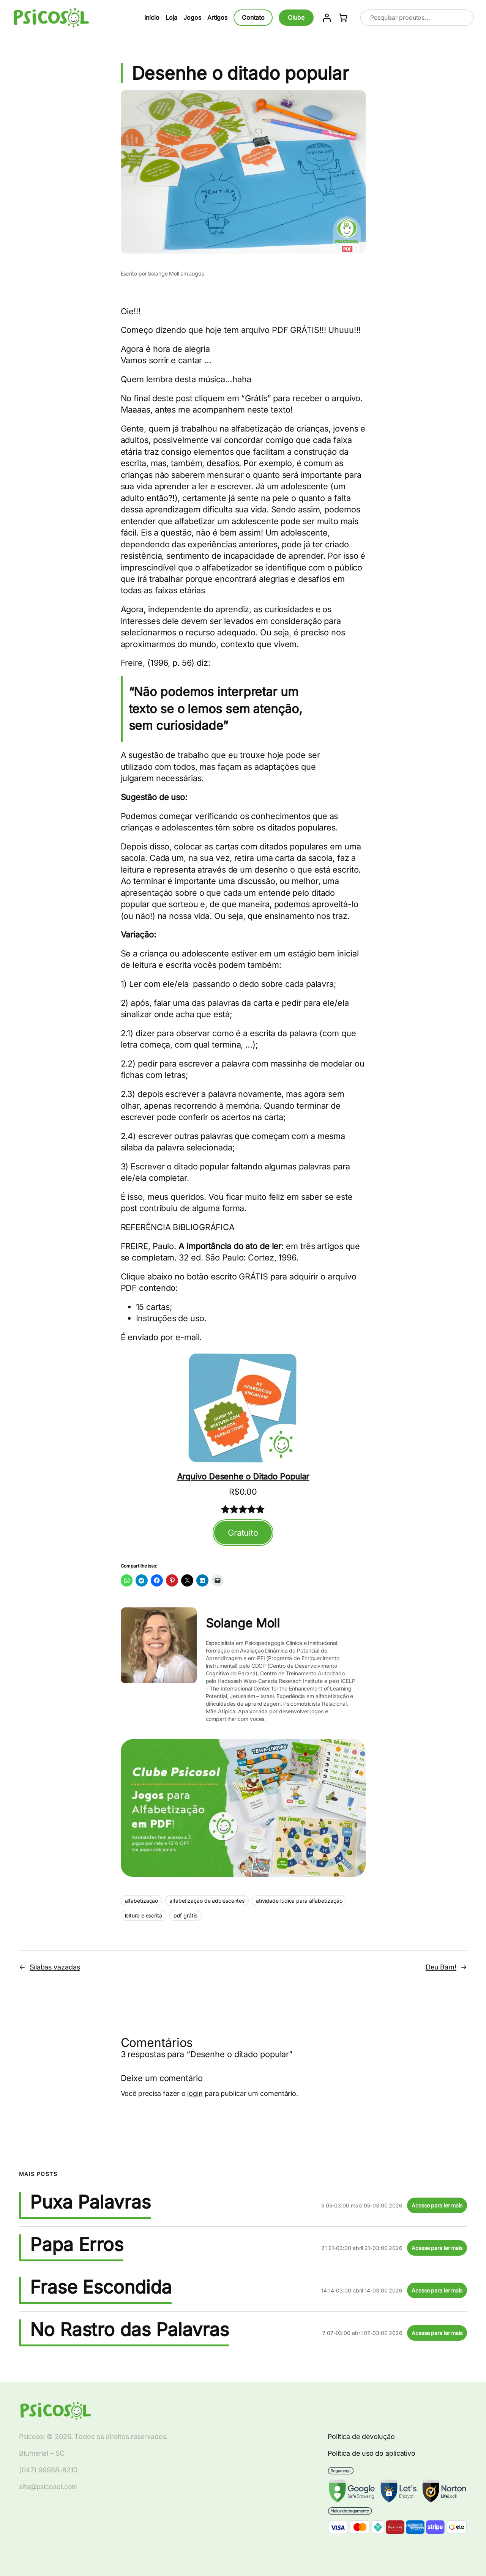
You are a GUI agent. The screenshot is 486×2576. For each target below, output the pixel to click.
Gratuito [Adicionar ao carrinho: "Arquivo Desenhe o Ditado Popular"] (243, 1533)
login (195, 2093)
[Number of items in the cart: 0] (343, 18)
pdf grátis (185, 1915)
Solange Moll (163, 273)
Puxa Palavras (90, 2202)
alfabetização (141, 1900)
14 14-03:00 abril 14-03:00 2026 (361, 2290)
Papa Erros (76, 2244)
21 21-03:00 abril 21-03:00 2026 (361, 2248)
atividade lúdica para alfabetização (299, 1900)
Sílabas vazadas (55, 1967)
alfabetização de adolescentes (207, 1900)
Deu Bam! (441, 1967)
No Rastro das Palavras (129, 2329)
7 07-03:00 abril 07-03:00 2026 (362, 2333)
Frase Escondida (101, 2287)
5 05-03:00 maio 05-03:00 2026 (361, 2205)
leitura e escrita (143, 1915)
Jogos (196, 273)
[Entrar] (326, 17)
